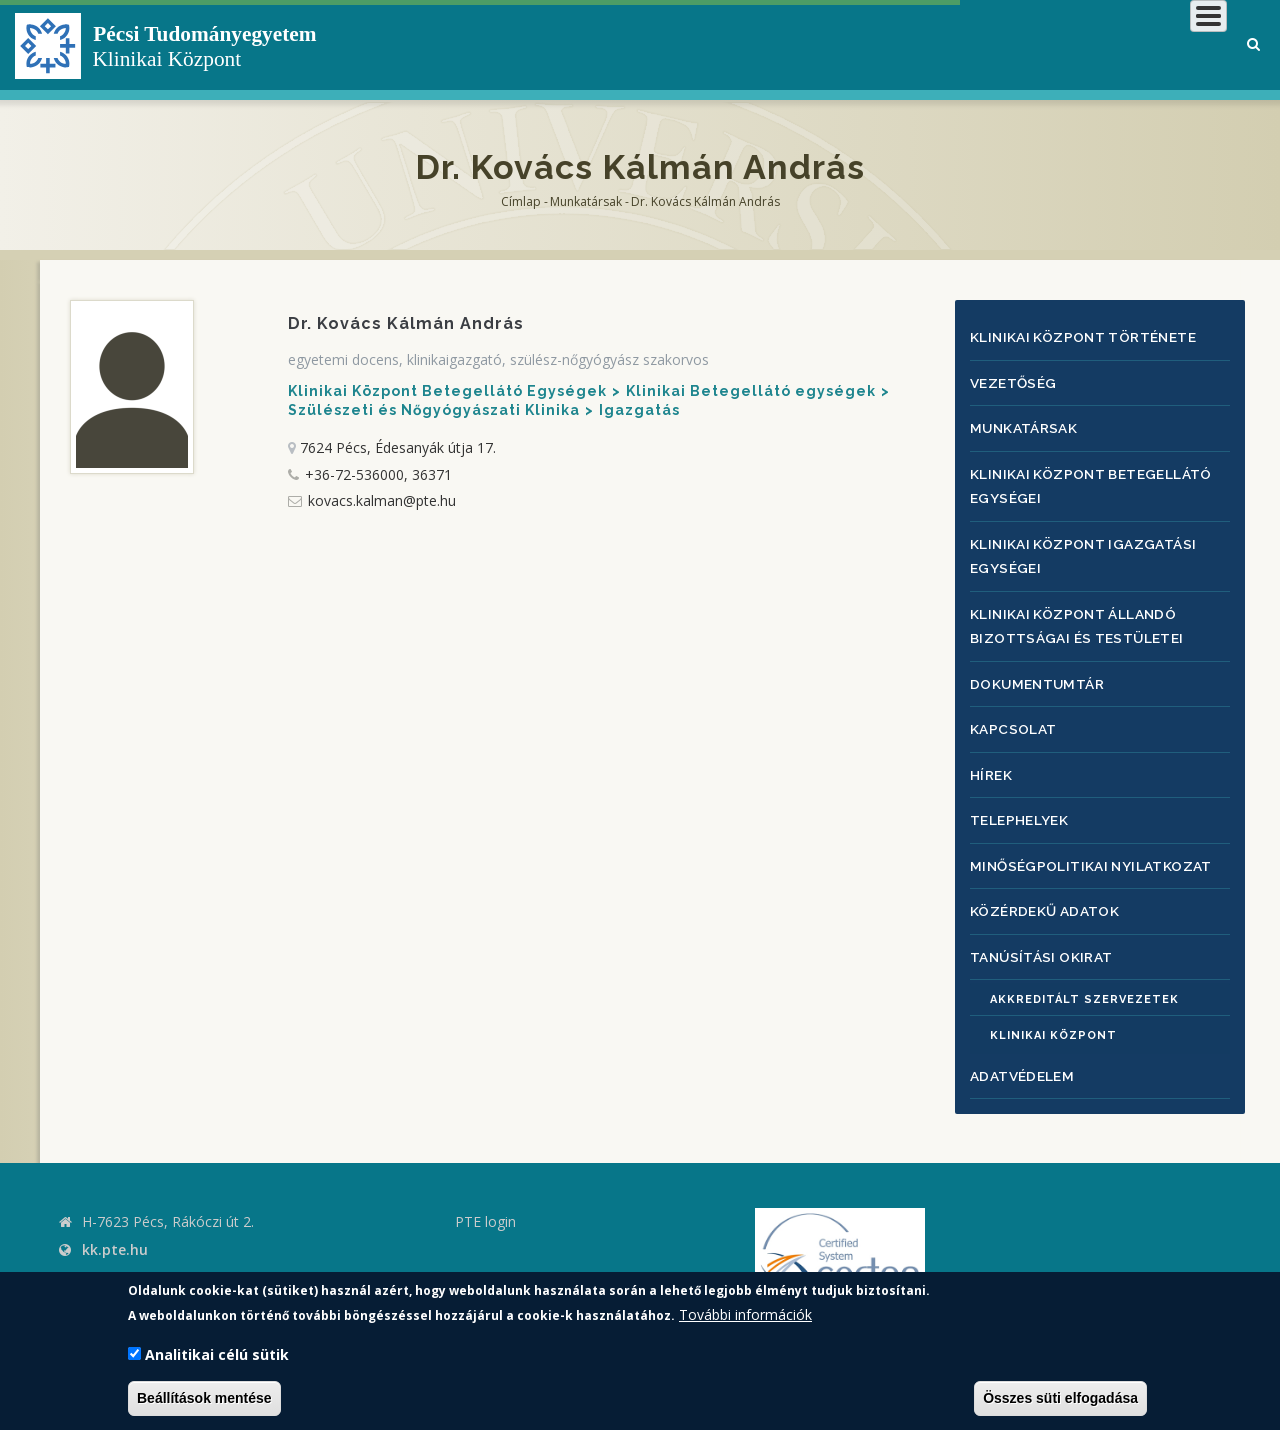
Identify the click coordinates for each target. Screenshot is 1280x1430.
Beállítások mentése (204, 1398)
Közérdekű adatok (1048, 894)
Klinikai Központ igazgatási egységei (1088, 549)
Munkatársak (586, 201)
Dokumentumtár (1039, 673)
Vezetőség (1014, 380)
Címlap (521, 201)
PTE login (485, 1204)
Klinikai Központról (693, 44)
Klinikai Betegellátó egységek (751, 391)
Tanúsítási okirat (1045, 939)
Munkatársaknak (1146, 44)
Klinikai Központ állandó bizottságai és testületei (1082, 617)
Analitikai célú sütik (217, 1354)
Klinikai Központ (1053, 1018)
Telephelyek (1021, 806)
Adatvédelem (1024, 1058)
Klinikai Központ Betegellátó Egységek (447, 391)
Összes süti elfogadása (1060, 1398)
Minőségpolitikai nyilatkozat (1096, 850)
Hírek (992, 761)
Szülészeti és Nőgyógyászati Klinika (434, 410)
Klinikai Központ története (1090, 336)
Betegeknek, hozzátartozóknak (925, 44)
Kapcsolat (1014, 717)
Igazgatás (639, 410)
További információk (745, 1314)
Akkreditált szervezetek (1084, 982)
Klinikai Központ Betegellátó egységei (1098, 481)
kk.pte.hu (115, 1232)
